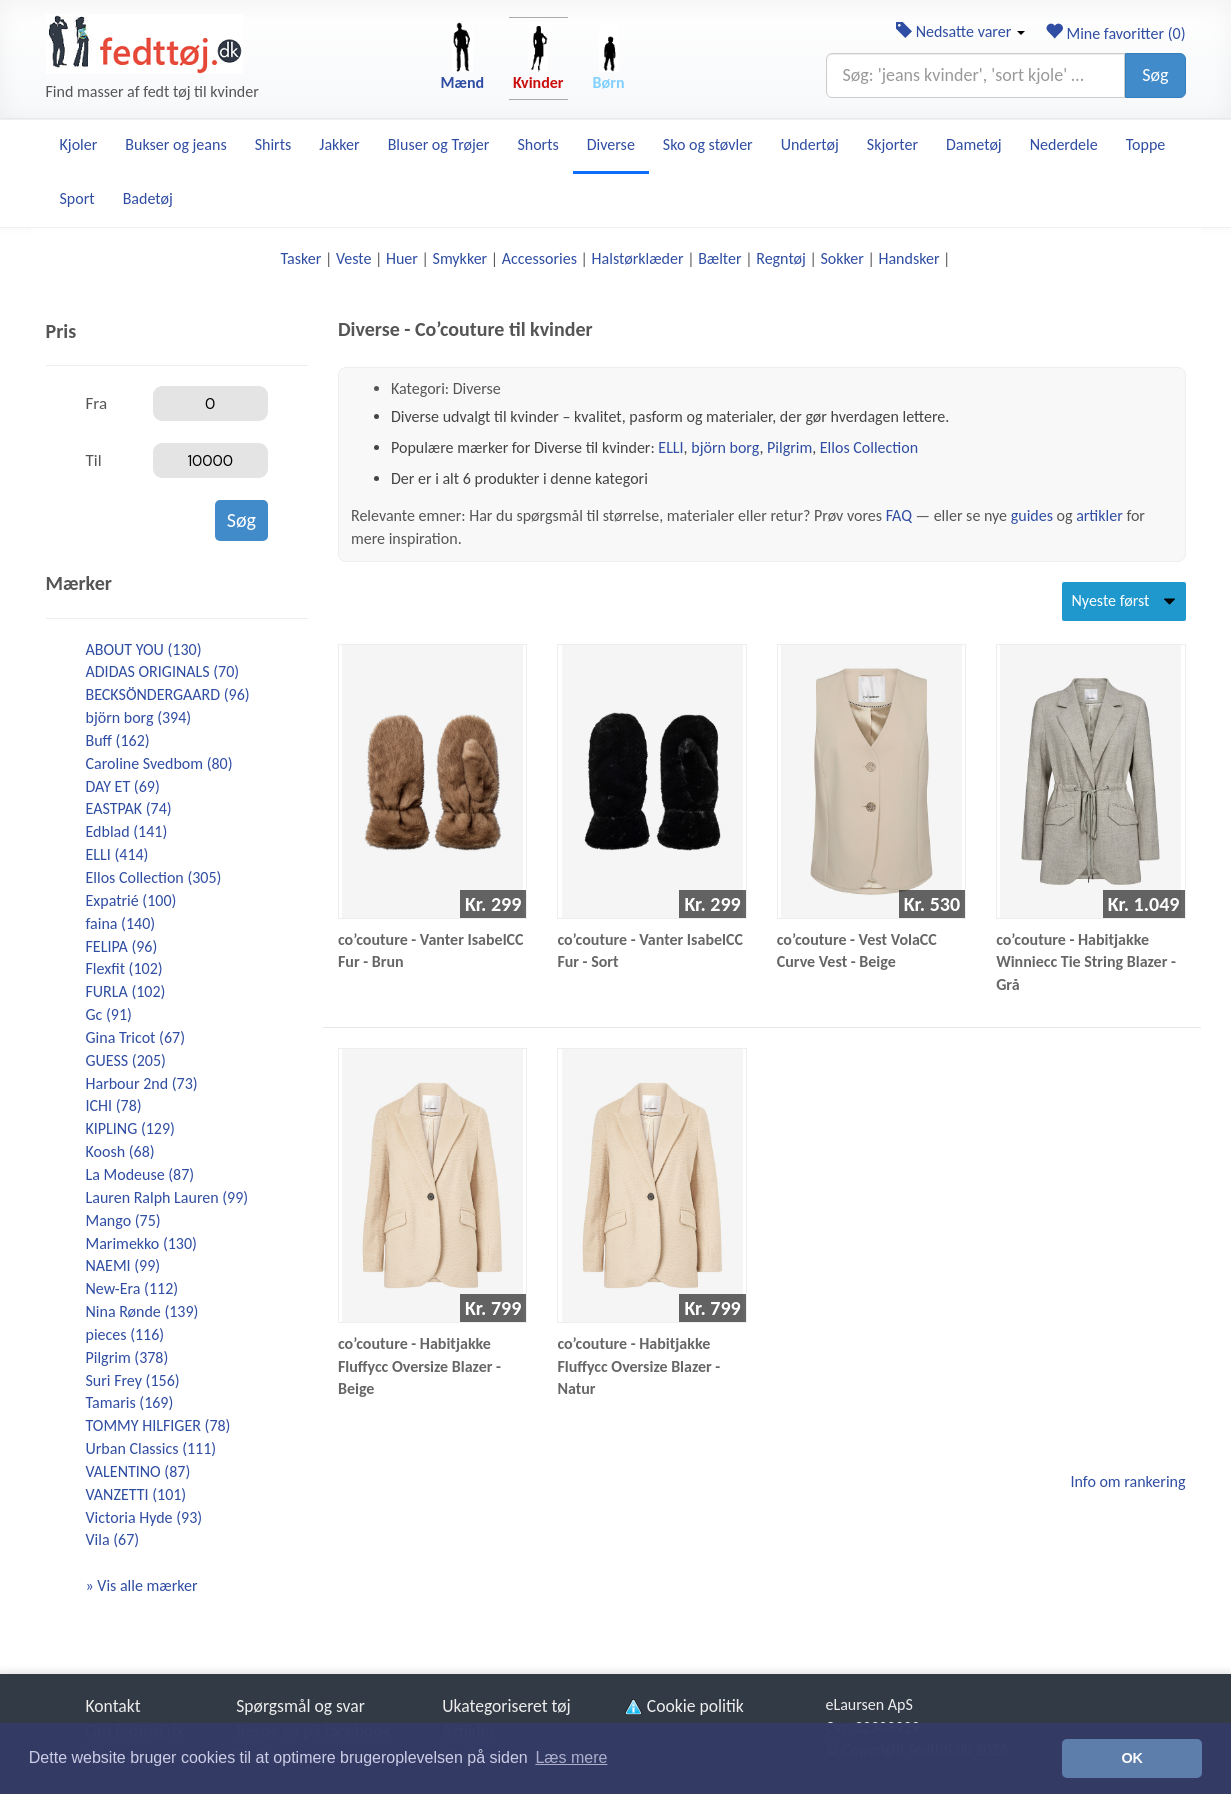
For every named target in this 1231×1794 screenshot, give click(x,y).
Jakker (339, 144)
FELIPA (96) (122, 946)
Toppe (1146, 144)
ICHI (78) (114, 1105)
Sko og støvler (708, 144)
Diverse (611, 144)
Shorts (537, 144)
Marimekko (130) (141, 1243)
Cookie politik (683, 1706)
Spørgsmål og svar (300, 1706)
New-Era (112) (132, 1288)
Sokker (842, 258)
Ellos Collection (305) (154, 877)
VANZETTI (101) (136, 1494)
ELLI (670, 447)
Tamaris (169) (130, 1402)
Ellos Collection (869, 447)
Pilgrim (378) (127, 1357)
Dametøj (974, 144)
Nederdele (1064, 144)
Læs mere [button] (571, 1757)
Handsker (908, 258)
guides (1032, 515)
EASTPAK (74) (129, 808)
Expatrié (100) (131, 900)
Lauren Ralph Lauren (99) (167, 1197)
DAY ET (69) (123, 786)
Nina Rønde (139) (142, 1311)
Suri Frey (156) (133, 1380)
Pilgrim (789, 447)
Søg (1155, 75)
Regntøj (781, 258)
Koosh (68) (120, 1151)
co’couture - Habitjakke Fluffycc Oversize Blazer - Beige (419, 1366)
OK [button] (1132, 1758)
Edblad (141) (127, 831)
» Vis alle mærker (142, 1585)
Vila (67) (113, 1539)
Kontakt (113, 1706)
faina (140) (121, 923)
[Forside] (144, 44)
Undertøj (810, 144)
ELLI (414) (117, 854)
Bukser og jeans (175, 144)
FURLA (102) (126, 991)
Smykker (460, 258)
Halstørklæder (638, 258)
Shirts (273, 144)
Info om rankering (1127, 1481)
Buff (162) (118, 740)
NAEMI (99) (123, 1265)
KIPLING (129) (130, 1128)
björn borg (725, 447)
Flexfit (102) (124, 968)
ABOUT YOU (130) (144, 649)
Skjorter (892, 144)
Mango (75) (123, 1220)
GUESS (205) (126, 1060)
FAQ (899, 515)
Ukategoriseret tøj (506, 1706)
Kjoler (79, 144)
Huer (402, 258)
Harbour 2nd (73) (142, 1083)
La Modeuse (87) (140, 1174)
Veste (353, 258)
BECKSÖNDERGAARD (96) (168, 694)
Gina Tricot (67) (135, 1037)
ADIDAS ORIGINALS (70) (163, 671)
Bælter (719, 258)
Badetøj (148, 198)
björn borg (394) (139, 717)
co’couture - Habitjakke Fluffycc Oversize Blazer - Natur (638, 1366)
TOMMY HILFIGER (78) (158, 1425)
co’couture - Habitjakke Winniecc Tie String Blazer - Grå (1086, 962)
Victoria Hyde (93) (144, 1517)
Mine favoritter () (1115, 33)
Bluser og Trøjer (439, 144)
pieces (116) (125, 1334)
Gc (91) (109, 1014)
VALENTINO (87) (138, 1471)
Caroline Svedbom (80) (159, 763)
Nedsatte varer (960, 31)
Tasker (301, 258)
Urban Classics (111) (151, 1448)
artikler (1099, 515)
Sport (77, 198)
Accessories (539, 258)
